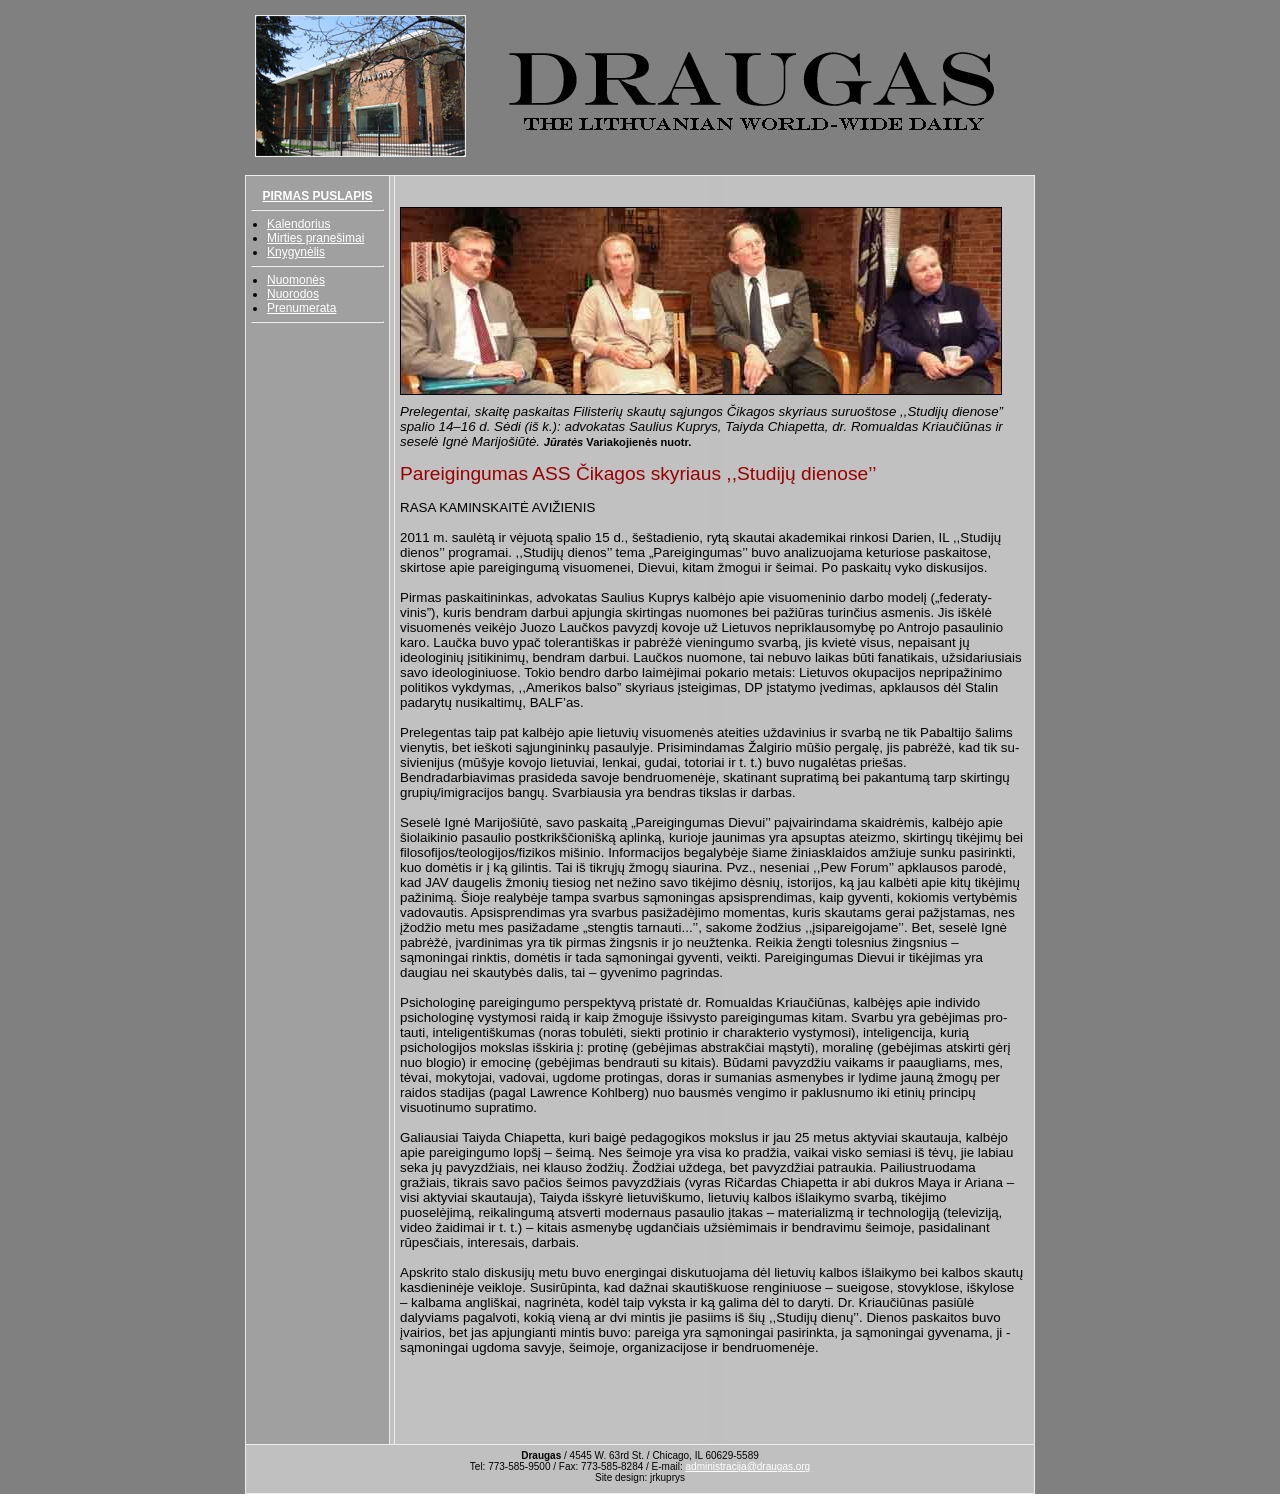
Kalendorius (298, 224)
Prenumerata (301, 308)
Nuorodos (293, 294)
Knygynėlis (296, 252)
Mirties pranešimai (315, 238)
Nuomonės (296, 280)
